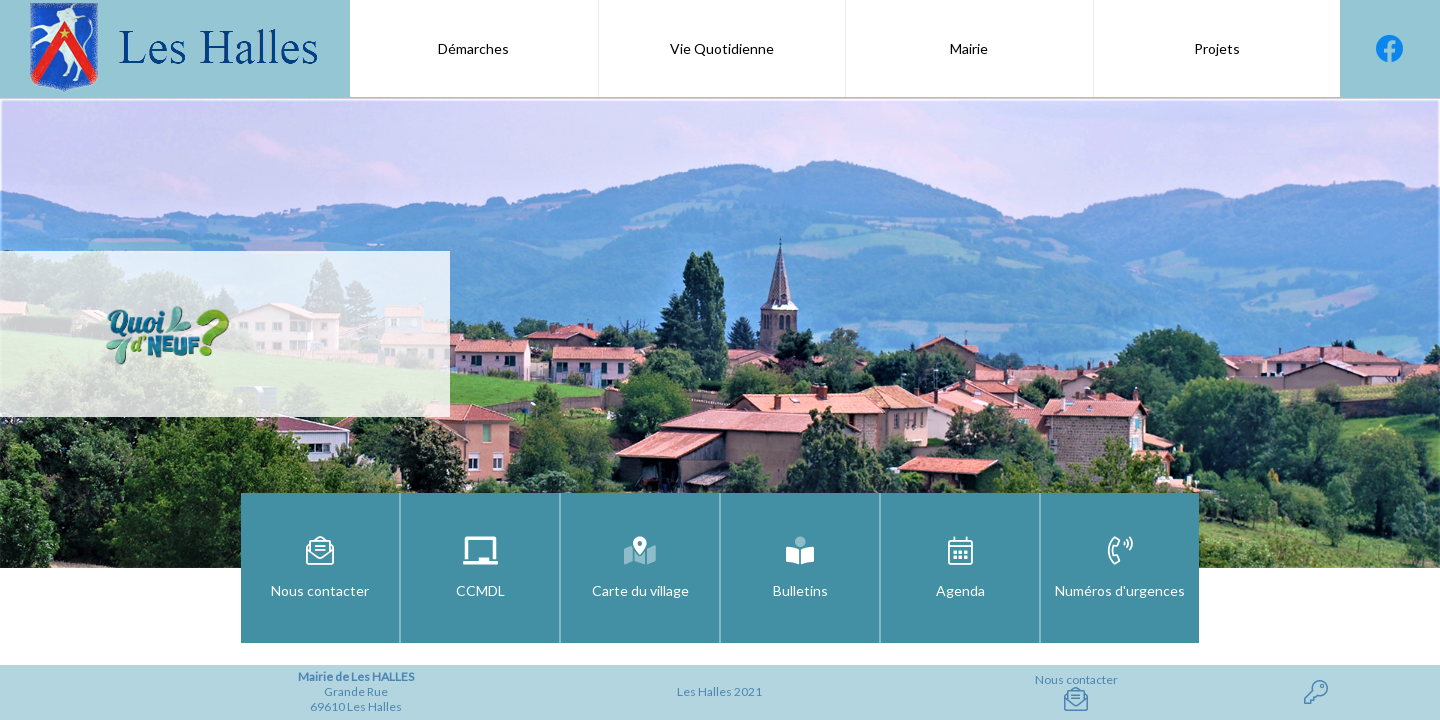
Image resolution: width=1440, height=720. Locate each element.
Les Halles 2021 (719, 691)
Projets (1217, 48)
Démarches (473, 48)
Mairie (969, 48)
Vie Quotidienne (722, 48)
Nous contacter (1076, 691)
